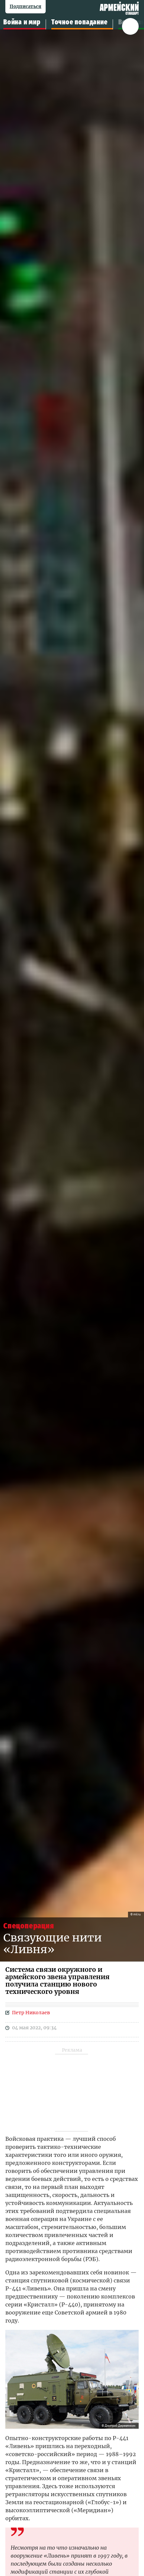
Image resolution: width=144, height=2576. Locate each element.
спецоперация (28, 1925)
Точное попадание (79, 22)
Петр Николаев (31, 2013)
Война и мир (22, 22)
